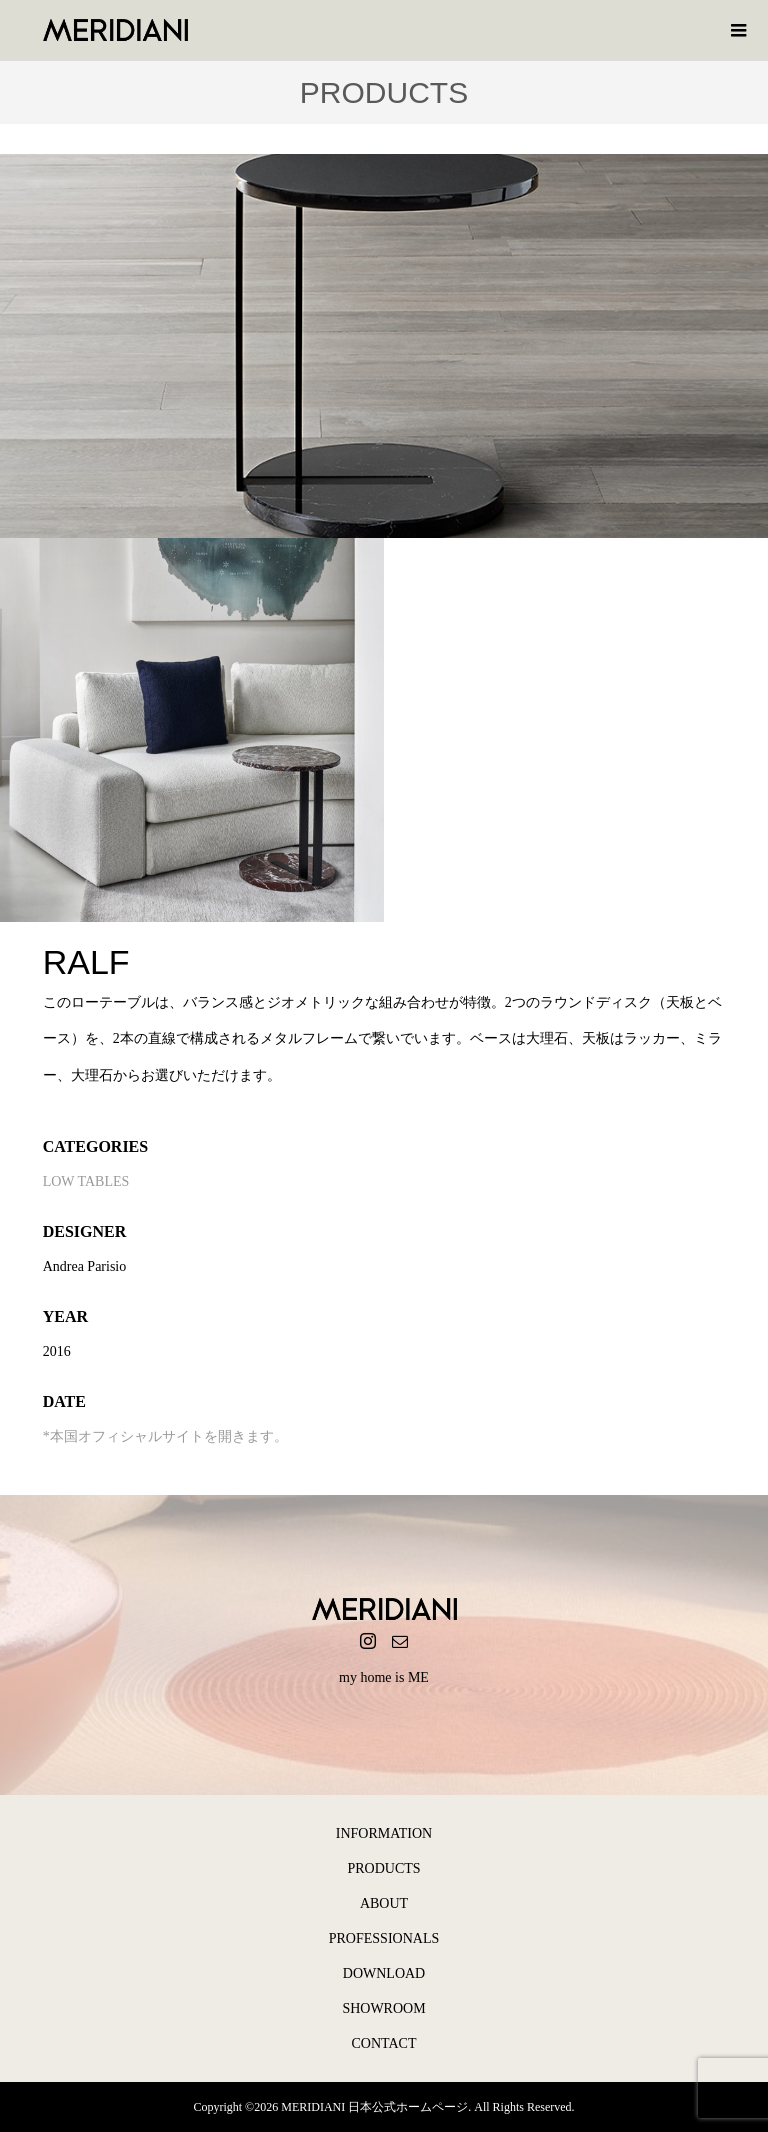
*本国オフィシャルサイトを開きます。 (165, 1436)
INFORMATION (384, 1833)
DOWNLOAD (384, 1973)
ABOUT (384, 1903)
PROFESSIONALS (384, 1938)
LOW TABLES (86, 1181)
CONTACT (384, 2043)
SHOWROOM (383, 2008)
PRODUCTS (383, 1868)
